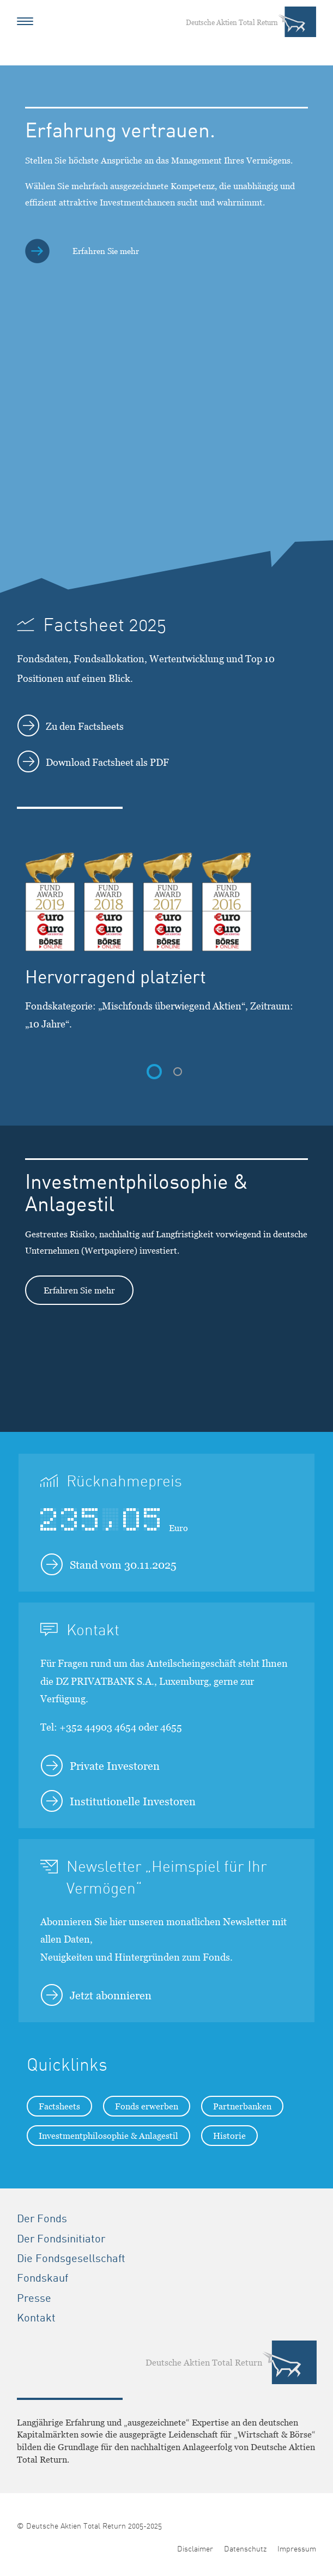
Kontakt (36, 2317)
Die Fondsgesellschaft (71, 2258)
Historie (229, 2135)
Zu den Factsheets (70, 725)
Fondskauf (42, 2277)
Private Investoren (100, 1765)
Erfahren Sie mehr (79, 1290)
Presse (34, 2298)
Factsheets (59, 2106)
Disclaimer (195, 2549)
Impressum (296, 2549)
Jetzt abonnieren (96, 1995)
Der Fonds (42, 2218)
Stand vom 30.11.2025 (109, 1564)
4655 (171, 1727)
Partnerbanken (242, 2106)
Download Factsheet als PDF (93, 761)
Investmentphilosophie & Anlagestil (108, 2135)
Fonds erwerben (146, 2106)
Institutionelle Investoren (118, 1801)
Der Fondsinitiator (61, 2238)
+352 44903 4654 (97, 1727)
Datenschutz (245, 2549)
